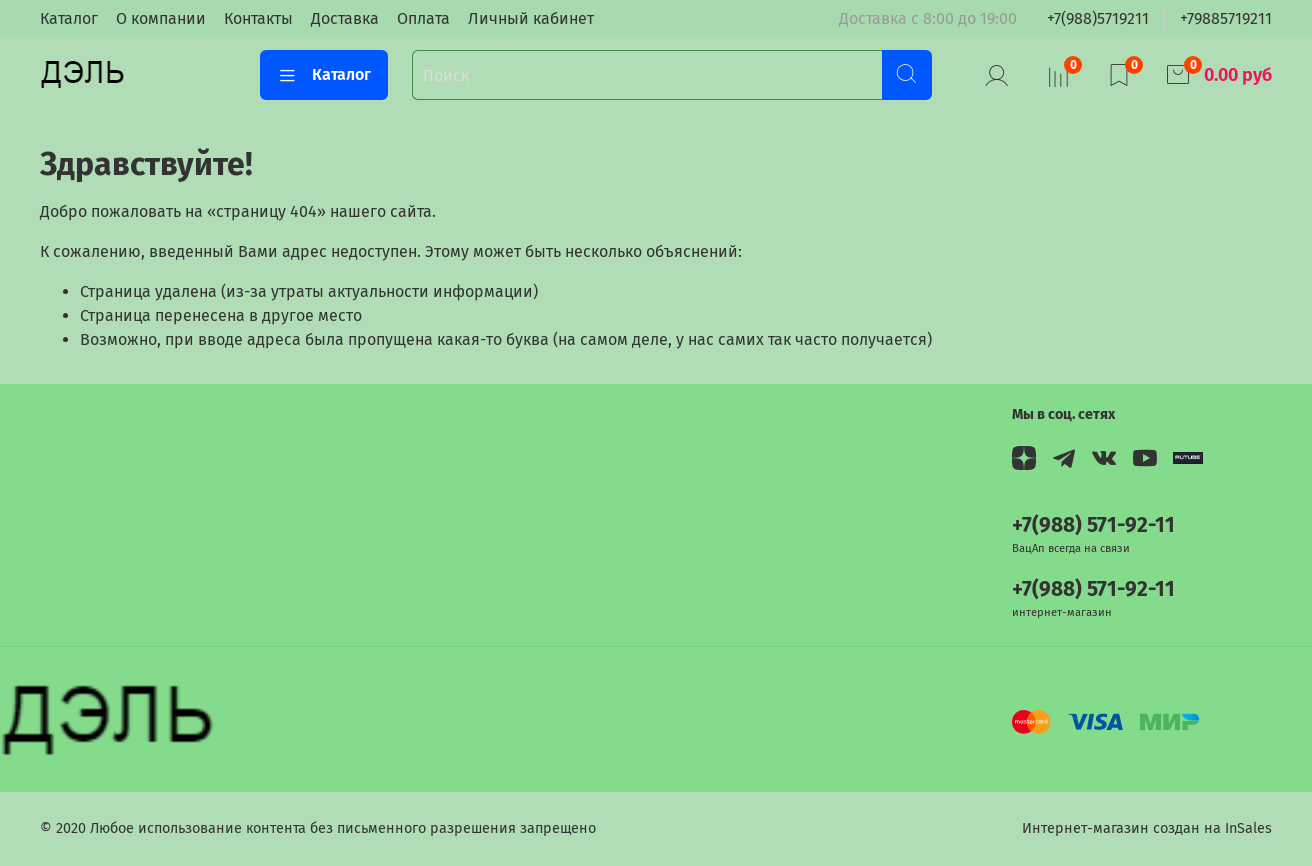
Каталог (69, 18)
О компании (161, 18)
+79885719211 (1226, 18)
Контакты (258, 18)
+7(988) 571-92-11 (1093, 525)
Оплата (423, 18)
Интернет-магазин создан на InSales (1147, 828)
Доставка (345, 18)
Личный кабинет (531, 18)
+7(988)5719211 (1098, 18)
